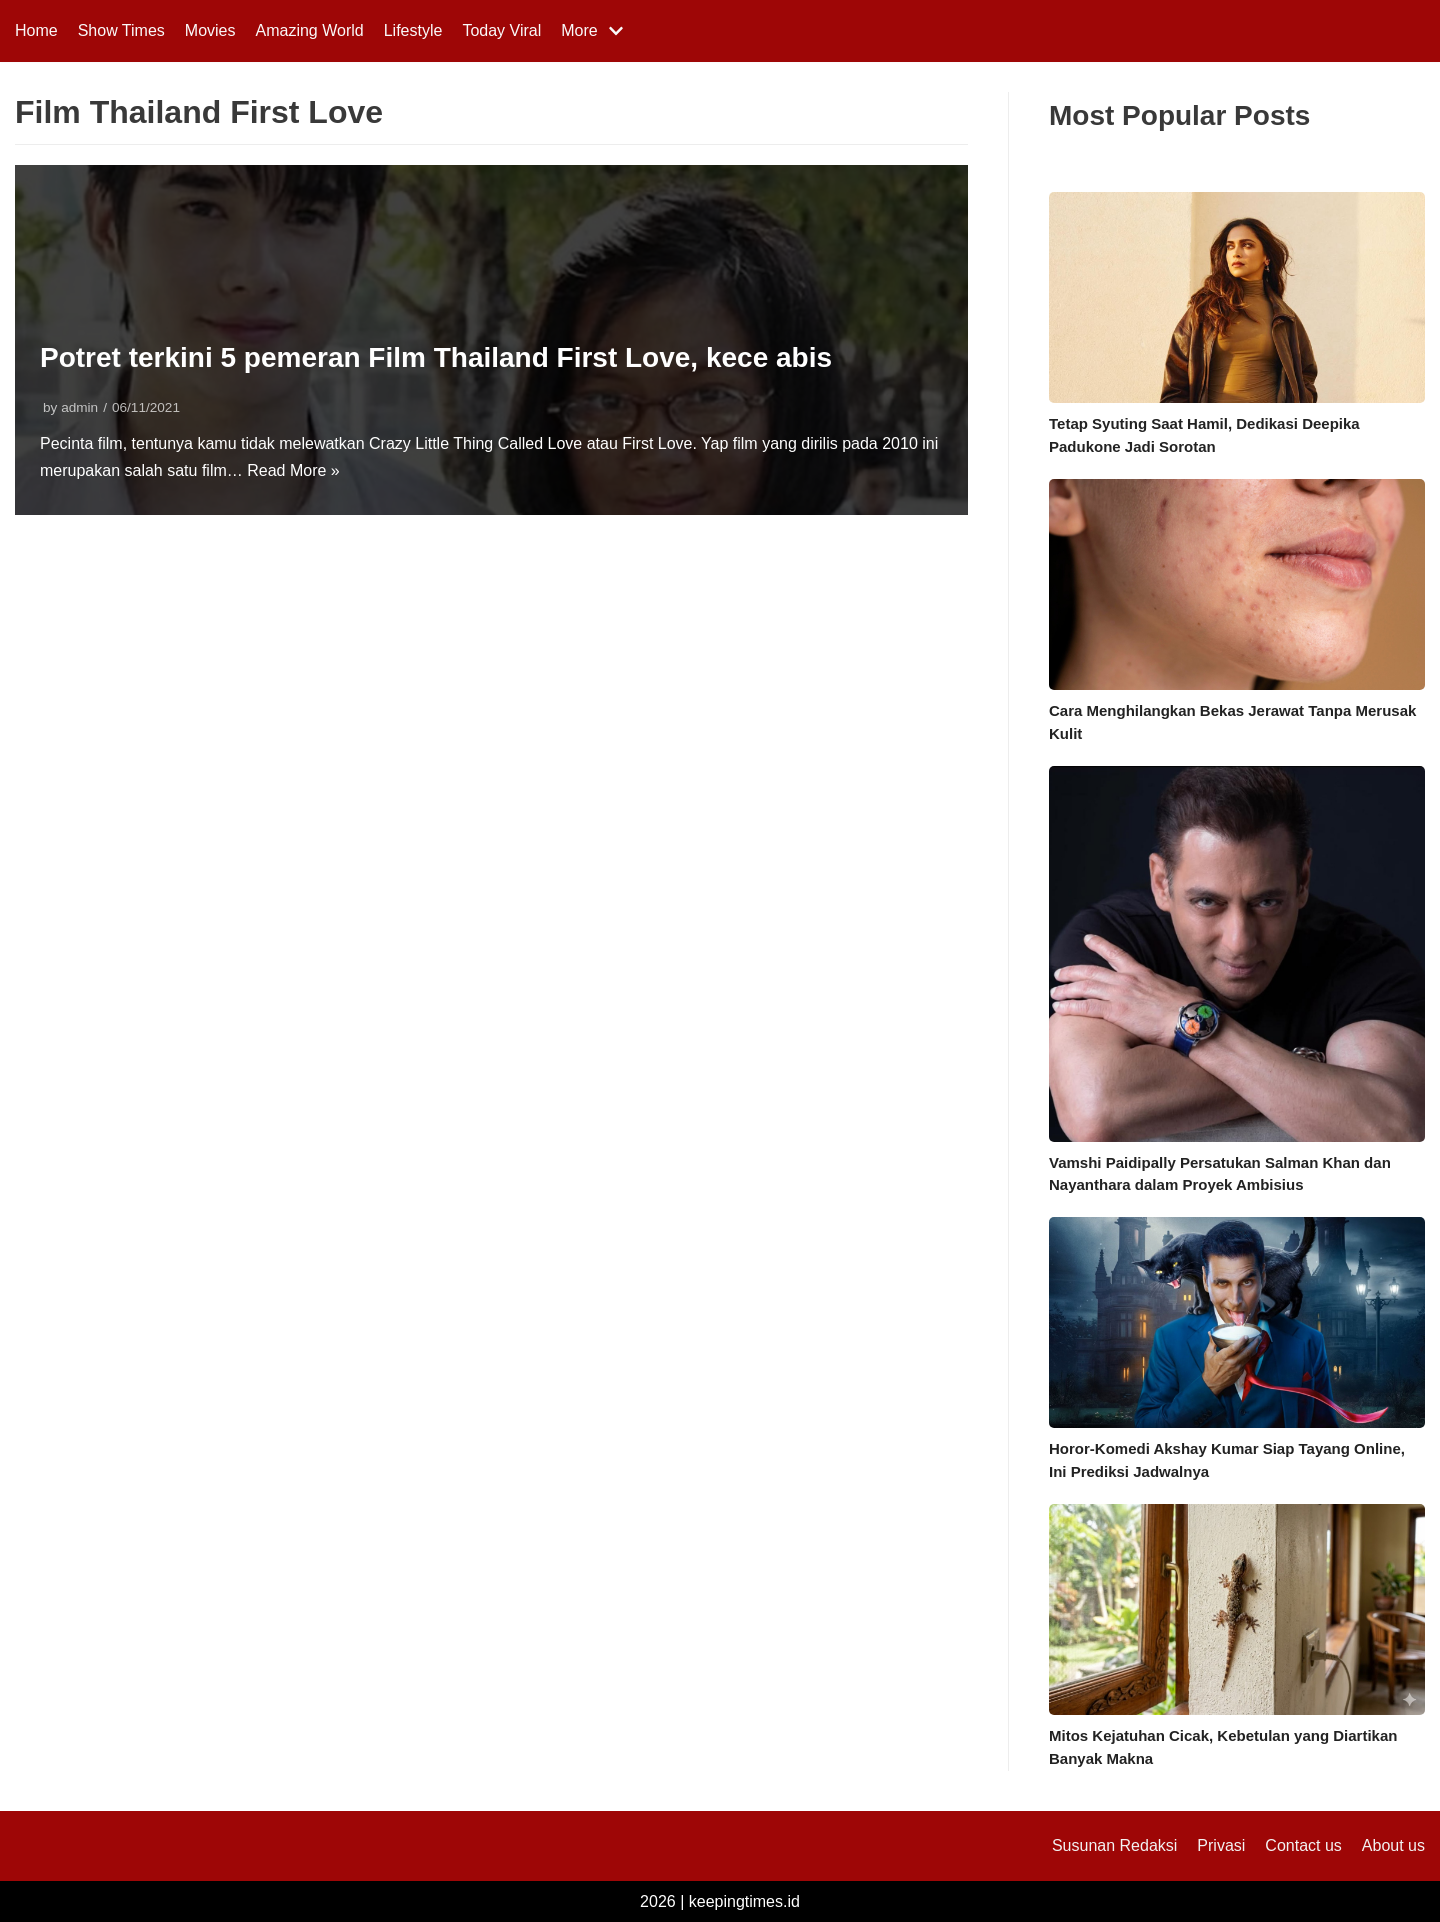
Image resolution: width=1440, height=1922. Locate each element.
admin (79, 407)
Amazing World (310, 30)
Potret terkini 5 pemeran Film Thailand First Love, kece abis (436, 357)
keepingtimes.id (744, 1901)
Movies (210, 30)
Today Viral (501, 30)
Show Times (121, 30)
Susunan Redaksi (1114, 1845)
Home (36, 30)
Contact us (1303, 1845)
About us (1393, 1845)
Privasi (1221, 1845)
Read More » (293, 470)
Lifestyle (413, 30)
